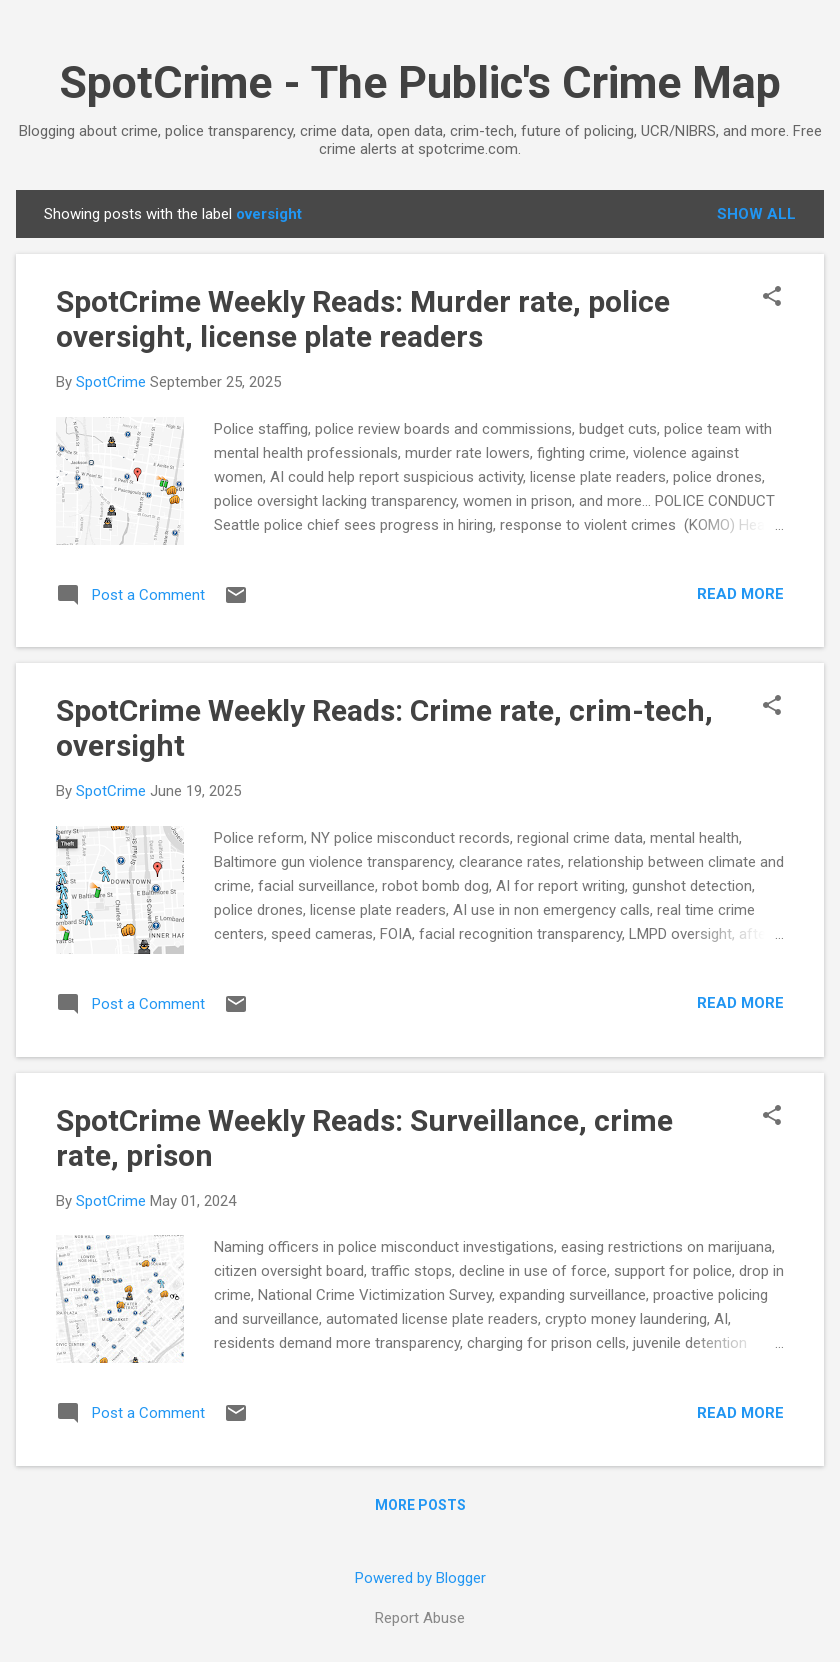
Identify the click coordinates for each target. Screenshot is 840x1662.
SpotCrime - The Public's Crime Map (420, 82)
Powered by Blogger (420, 1578)
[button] (772, 298)
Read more (740, 594)
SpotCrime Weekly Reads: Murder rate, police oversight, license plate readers (363, 319)
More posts (420, 1505)
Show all (756, 214)
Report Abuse (420, 1618)
